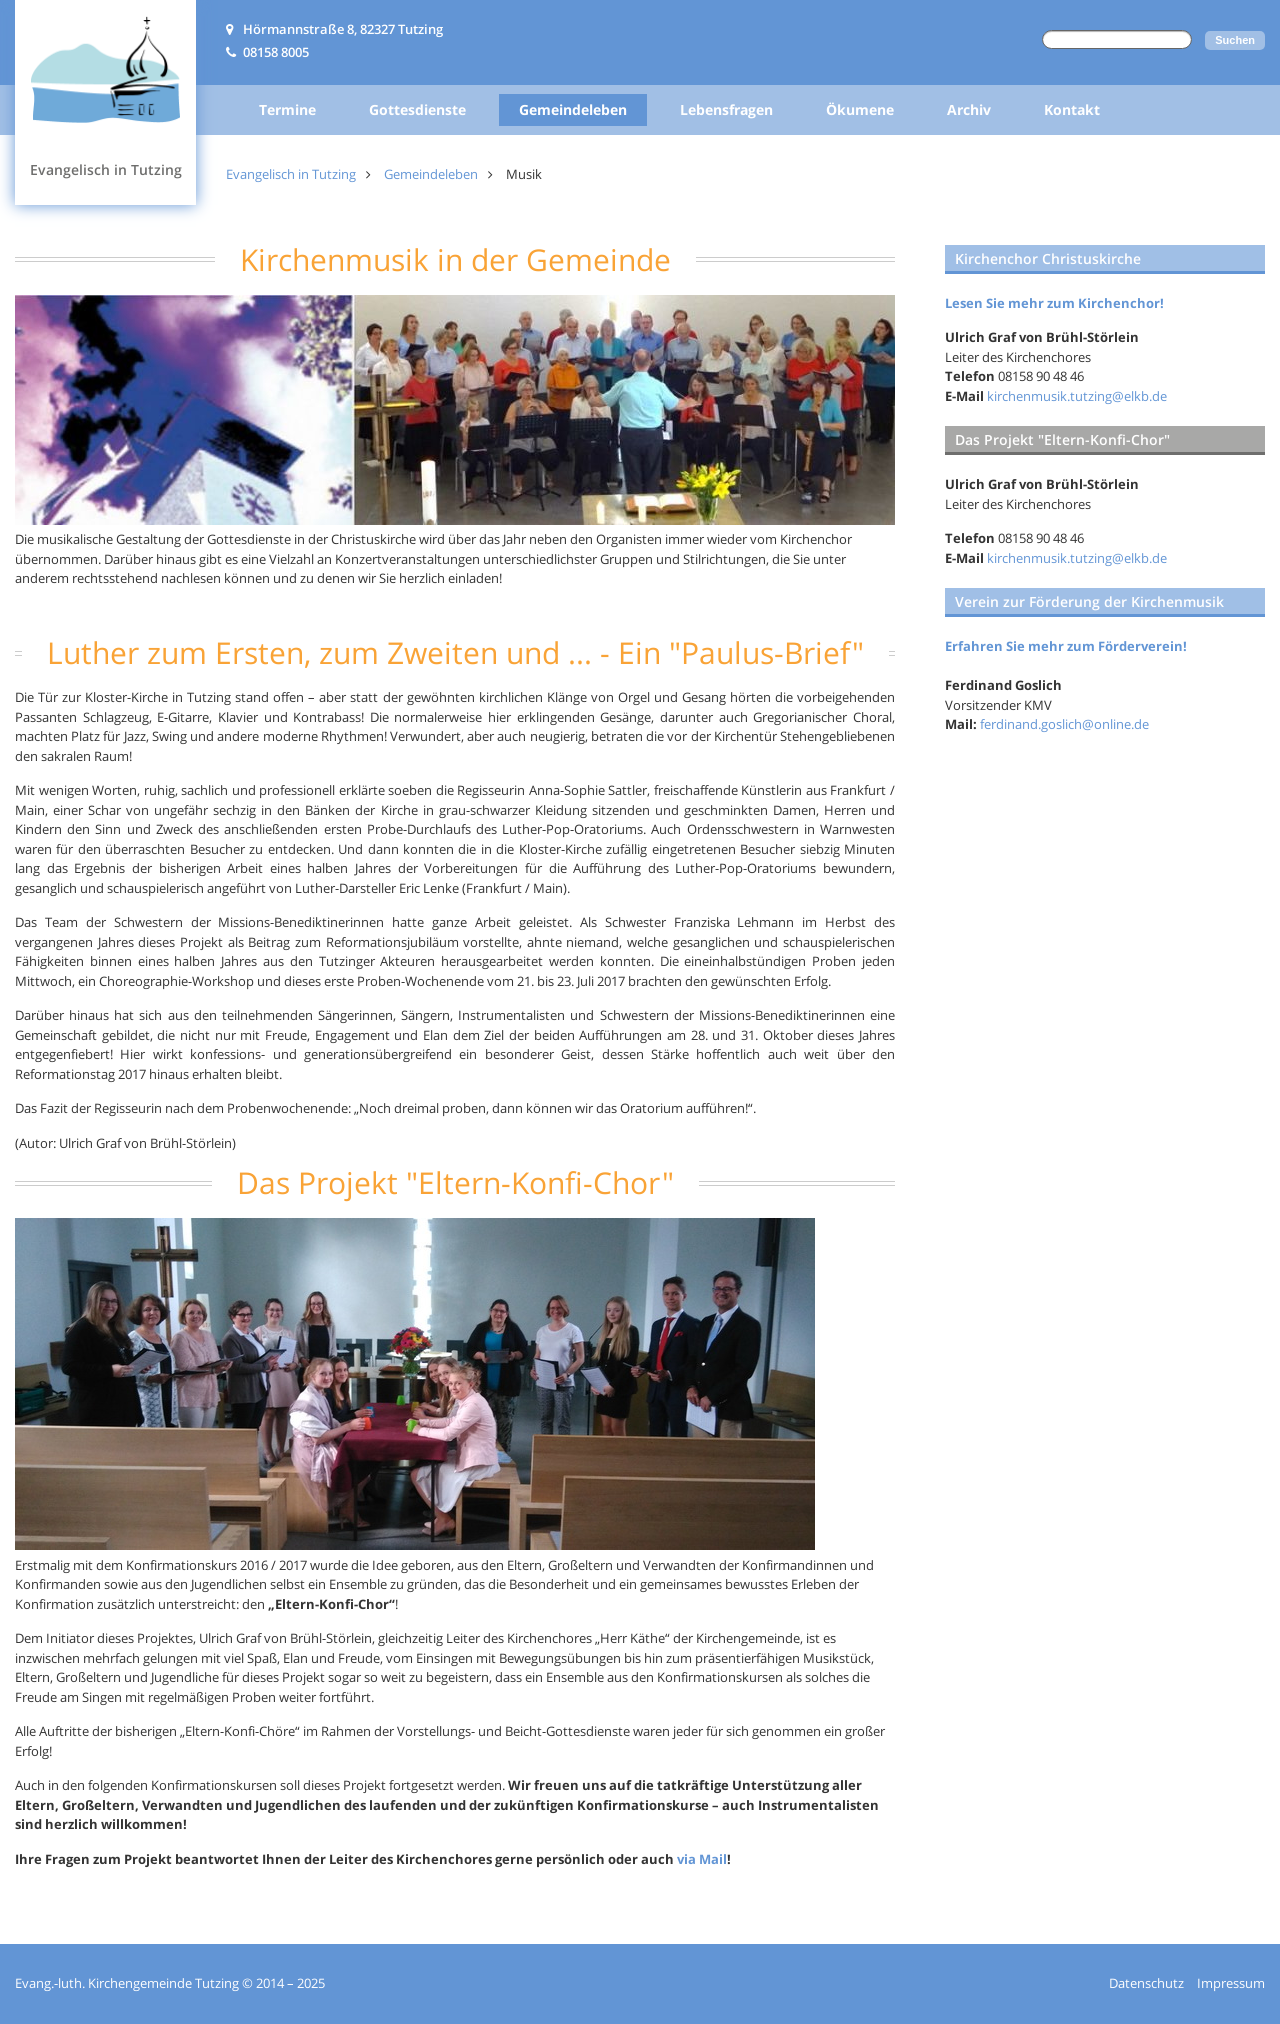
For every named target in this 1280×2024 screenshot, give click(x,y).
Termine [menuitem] (287, 109)
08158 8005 (276, 52)
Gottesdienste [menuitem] (417, 109)
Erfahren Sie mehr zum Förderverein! (1066, 646)
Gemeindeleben (431, 174)
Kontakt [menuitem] (1072, 109)
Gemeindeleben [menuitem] (573, 109)
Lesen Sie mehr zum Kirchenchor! (1054, 303)
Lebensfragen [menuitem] (726, 109)
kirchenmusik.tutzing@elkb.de (1077, 396)
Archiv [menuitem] (969, 109)
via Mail (702, 1859)
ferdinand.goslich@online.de (1064, 724)
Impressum (1231, 1983)
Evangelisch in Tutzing (291, 174)
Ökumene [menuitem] (860, 109)
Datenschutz (1146, 1983)
